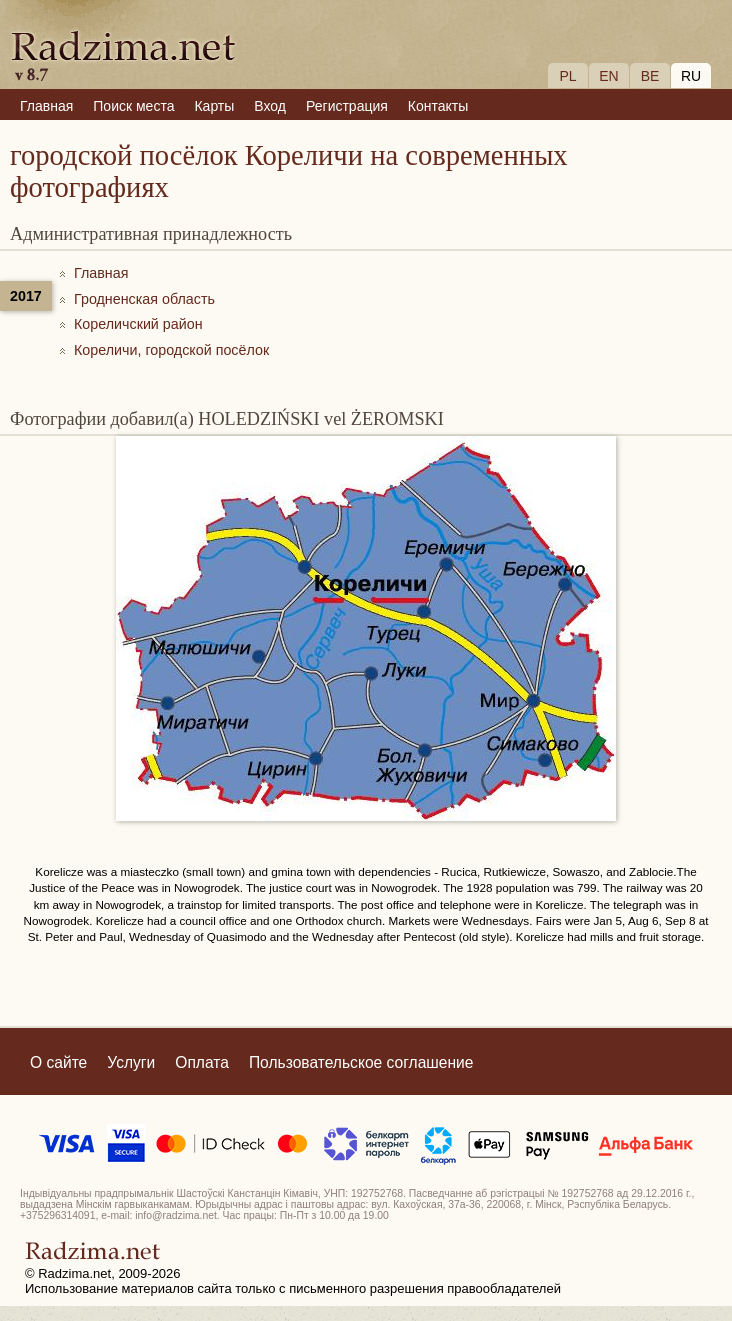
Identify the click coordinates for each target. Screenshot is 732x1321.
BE (650, 76)
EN (608, 76)
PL (567, 76)
